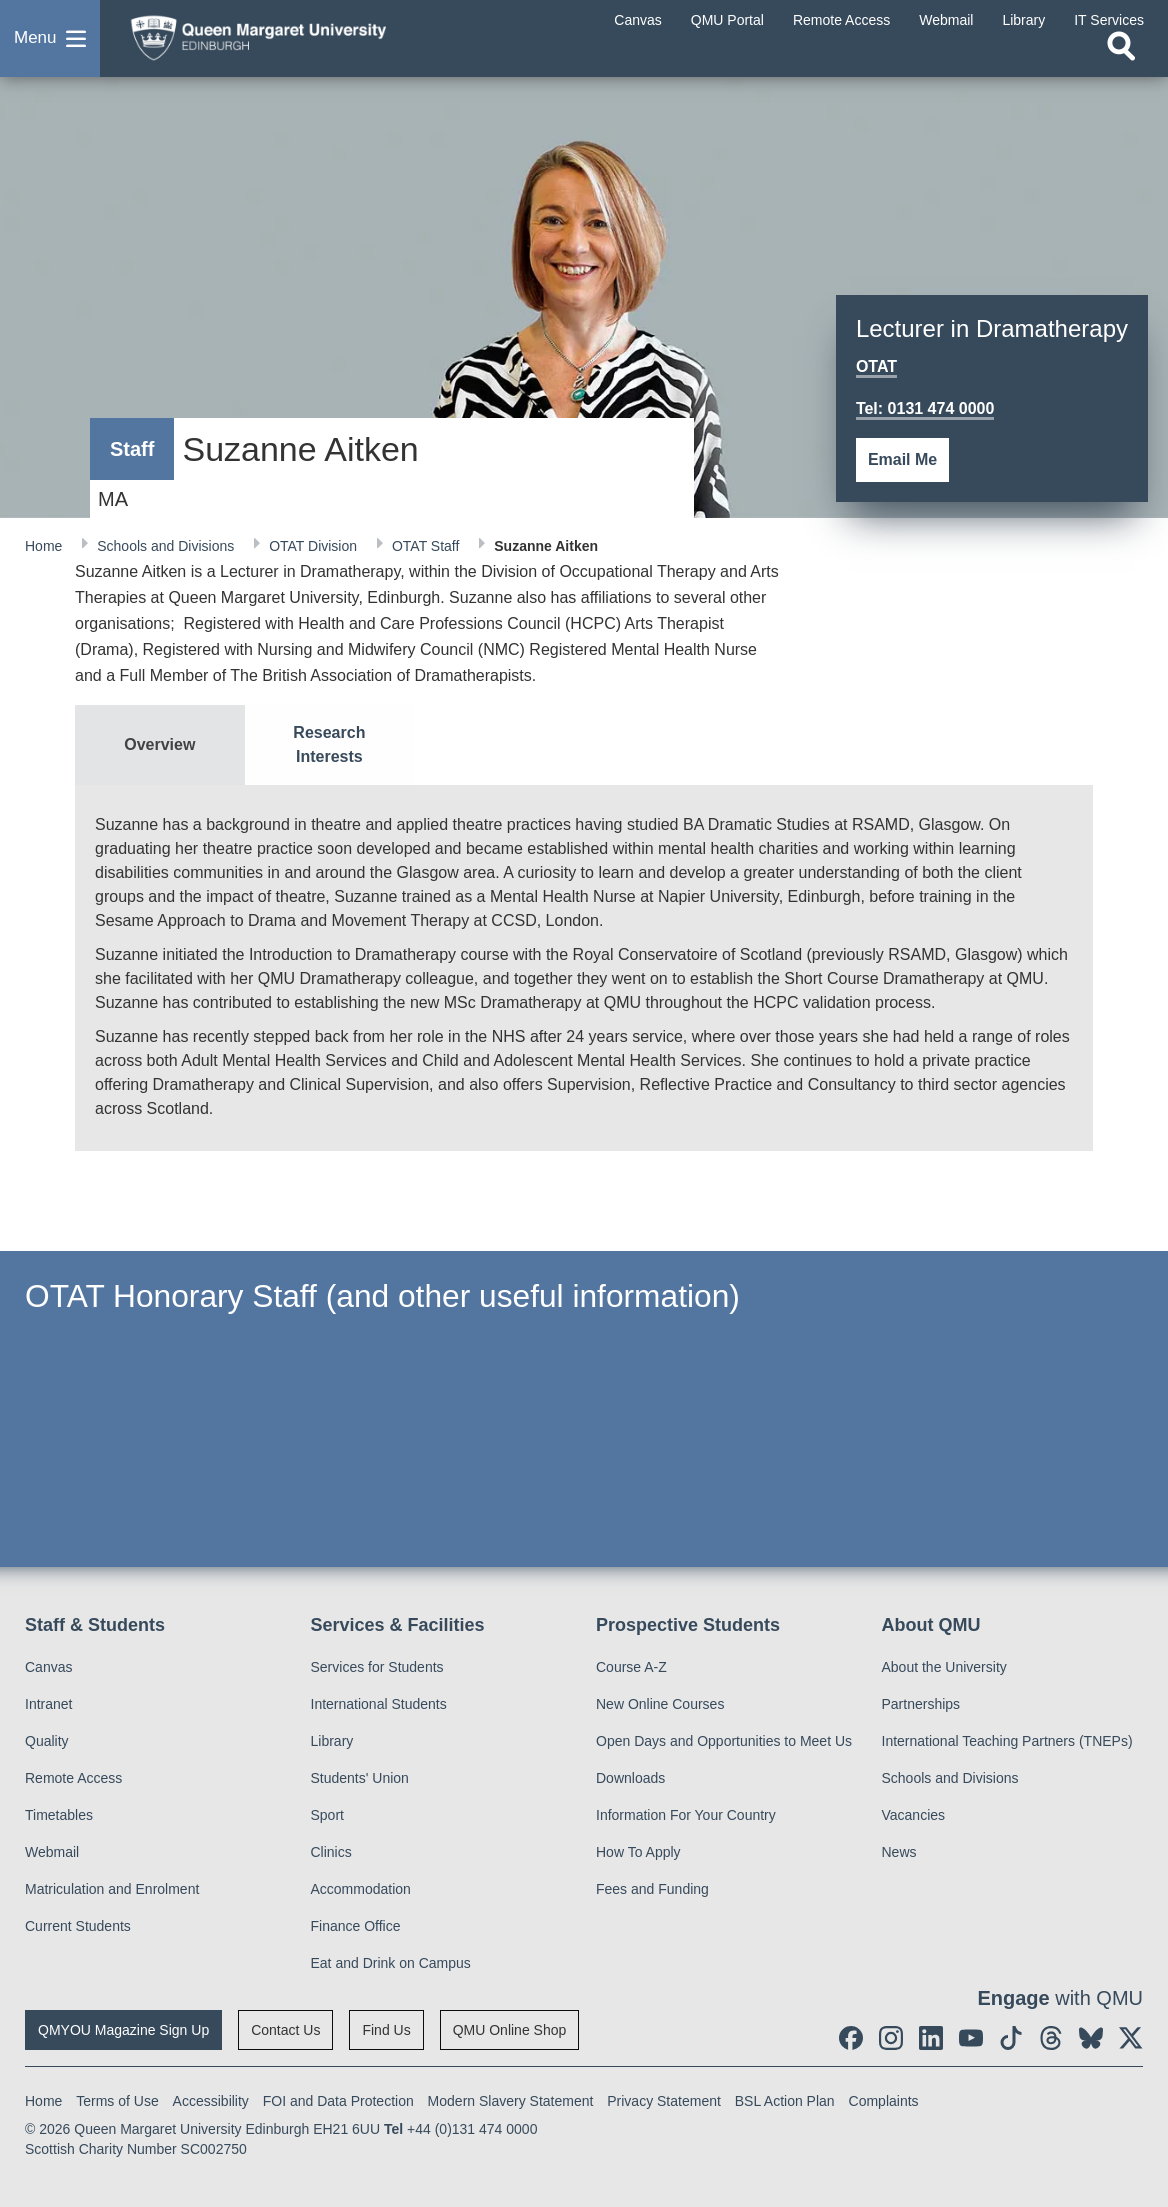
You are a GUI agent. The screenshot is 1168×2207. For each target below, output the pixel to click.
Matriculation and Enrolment (112, 1889)
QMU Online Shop (510, 2030)
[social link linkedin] (931, 2038)
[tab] (160, 745)
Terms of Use (117, 2101)
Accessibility (211, 2101)
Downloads (630, 1778)
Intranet (48, 1704)
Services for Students (377, 1667)
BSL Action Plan (785, 2101)
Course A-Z (631, 1667)
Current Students (78, 1926)
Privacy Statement (664, 2101)
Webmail (52, 1852)
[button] (50, 44)
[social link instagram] (891, 2038)
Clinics (331, 1852)
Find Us (386, 2030)
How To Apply (638, 1852)
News (899, 1852)
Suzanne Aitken (546, 546)
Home (45, 546)
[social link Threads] (1051, 2038)
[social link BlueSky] (1091, 2038)
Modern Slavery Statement (511, 2101)
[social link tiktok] (1011, 2038)
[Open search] (1121, 57)
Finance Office (356, 1926)
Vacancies (914, 1815)
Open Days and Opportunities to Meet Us (724, 1741)
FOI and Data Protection (338, 2101)
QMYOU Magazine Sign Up (123, 2030)
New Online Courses (660, 1704)
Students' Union (360, 1778)
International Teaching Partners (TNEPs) (1007, 1741)
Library (332, 1741)
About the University (944, 1667)
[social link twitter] (1131, 2038)
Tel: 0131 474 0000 (925, 408)
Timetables (59, 1815)
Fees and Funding (652, 1889)
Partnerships (921, 1704)
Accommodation (361, 1889)
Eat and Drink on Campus (391, 1963)
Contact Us (285, 2030)
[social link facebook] (851, 2038)
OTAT (876, 366)
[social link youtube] (971, 2038)
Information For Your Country (686, 1815)
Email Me (902, 459)
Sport (327, 1815)
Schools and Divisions (167, 546)
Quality (47, 1741)
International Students (379, 1704)
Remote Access (73, 1778)
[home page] (275, 39)
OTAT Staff (427, 546)
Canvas (48, 1667)
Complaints (884, 2101)
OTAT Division (315, 546)
